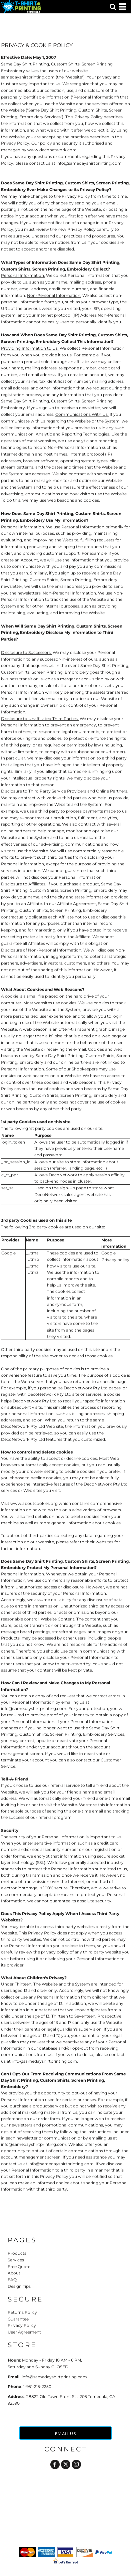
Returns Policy (22, 2312)
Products (17, 2253)
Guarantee (18, 2319)
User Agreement (24, 2332)
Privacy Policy (22, 2325)
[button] (112, 6)
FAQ (12, 2279)
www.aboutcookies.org (34, 1503)
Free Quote (19, 2266)
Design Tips (19, 2286)
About (14, 2272)
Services (16, 2259)
